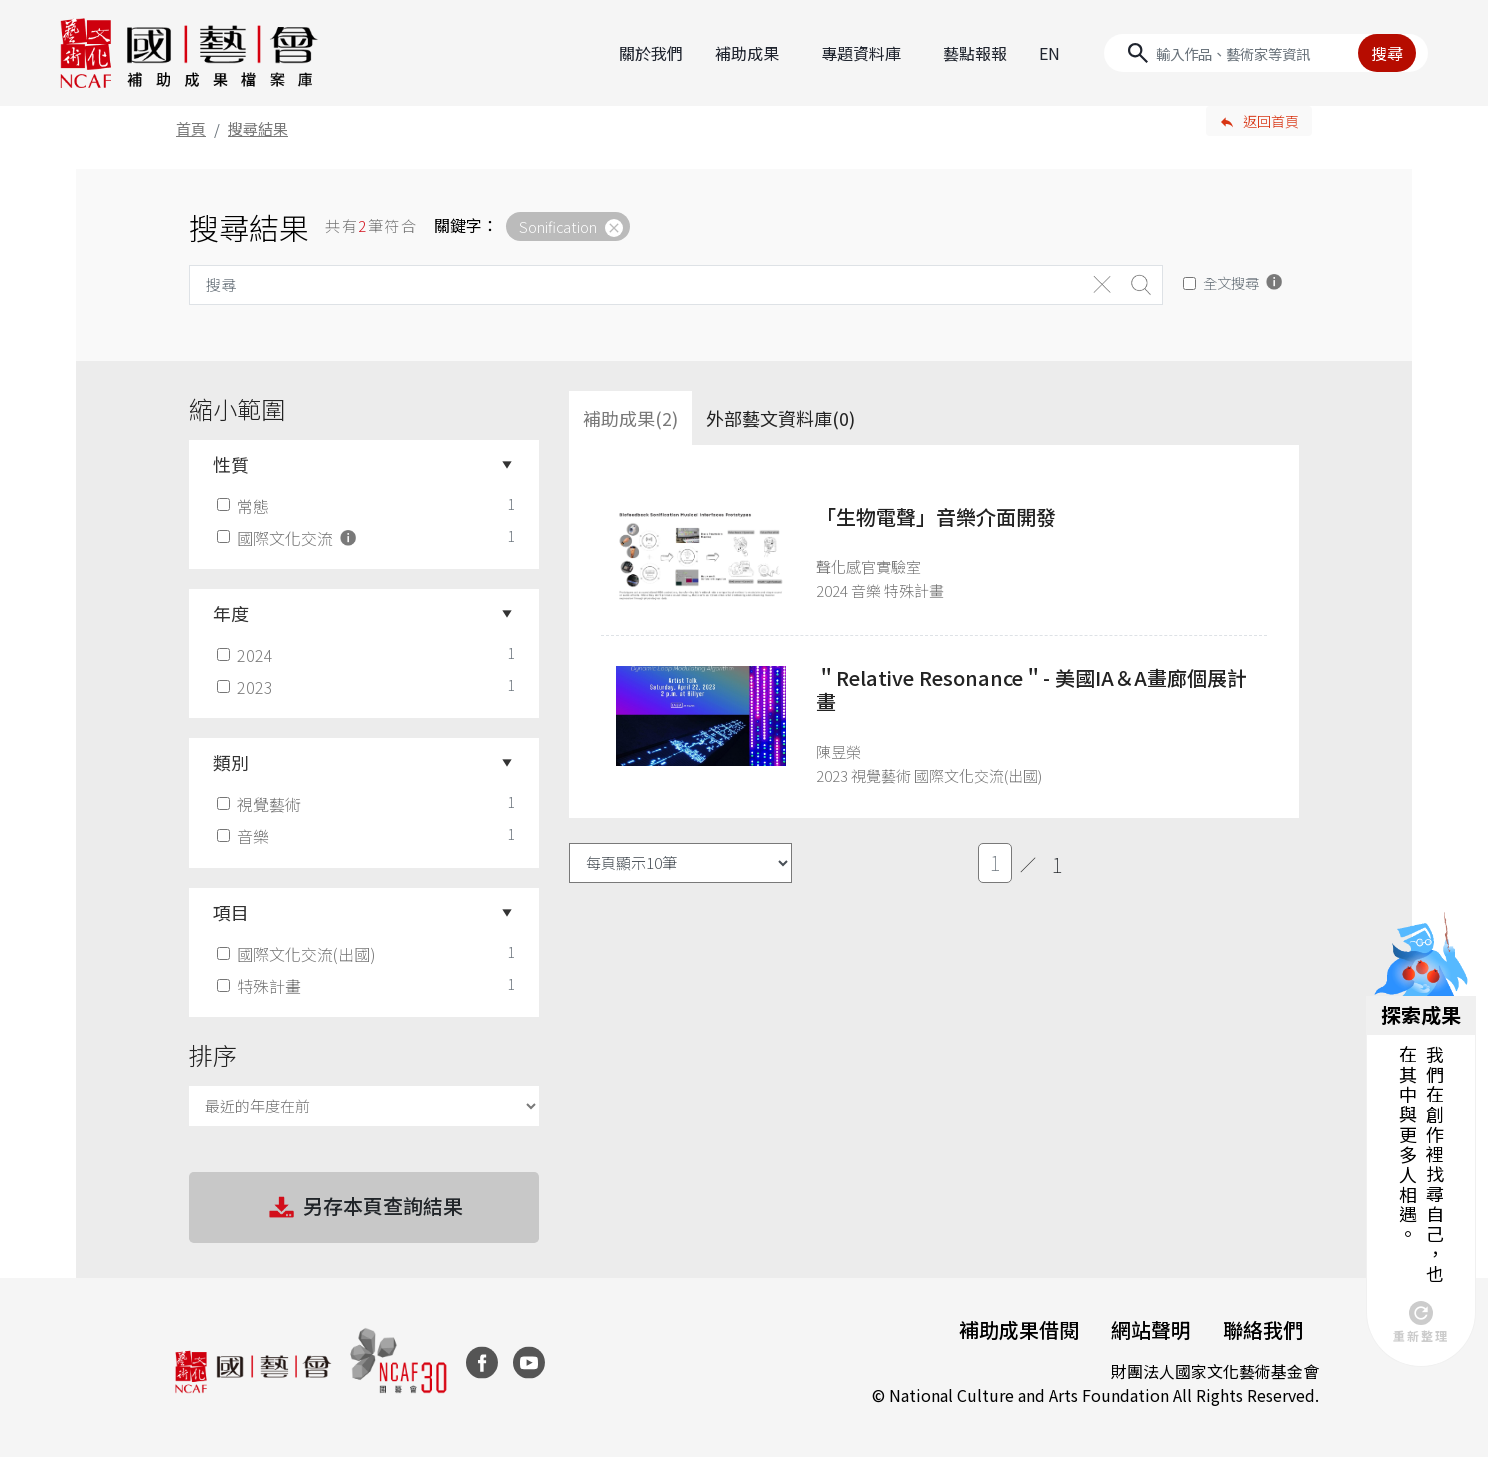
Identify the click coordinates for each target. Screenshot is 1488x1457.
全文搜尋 (1231, 282)
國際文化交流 (288, 538)
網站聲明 (1151, 1329)
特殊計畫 (261, 986)
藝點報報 (975, 53)
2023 (247, 687)
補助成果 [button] (747, 53)
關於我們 (651, 53)
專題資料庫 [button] (861, 53)
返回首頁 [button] (1271, 121)
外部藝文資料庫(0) (780, 418)
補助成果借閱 (1019, 1329)
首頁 (191, 128)
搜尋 (1387, 53)
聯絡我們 (1263, 1329)
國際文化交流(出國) (298, 954)
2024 (247, 655)
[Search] (1266, 53)
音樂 (245, 836)
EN (1049, 53)
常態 (245, 506)
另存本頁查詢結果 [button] (364, 1208)
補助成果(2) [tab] (630, 418)
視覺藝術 (261, 804)
